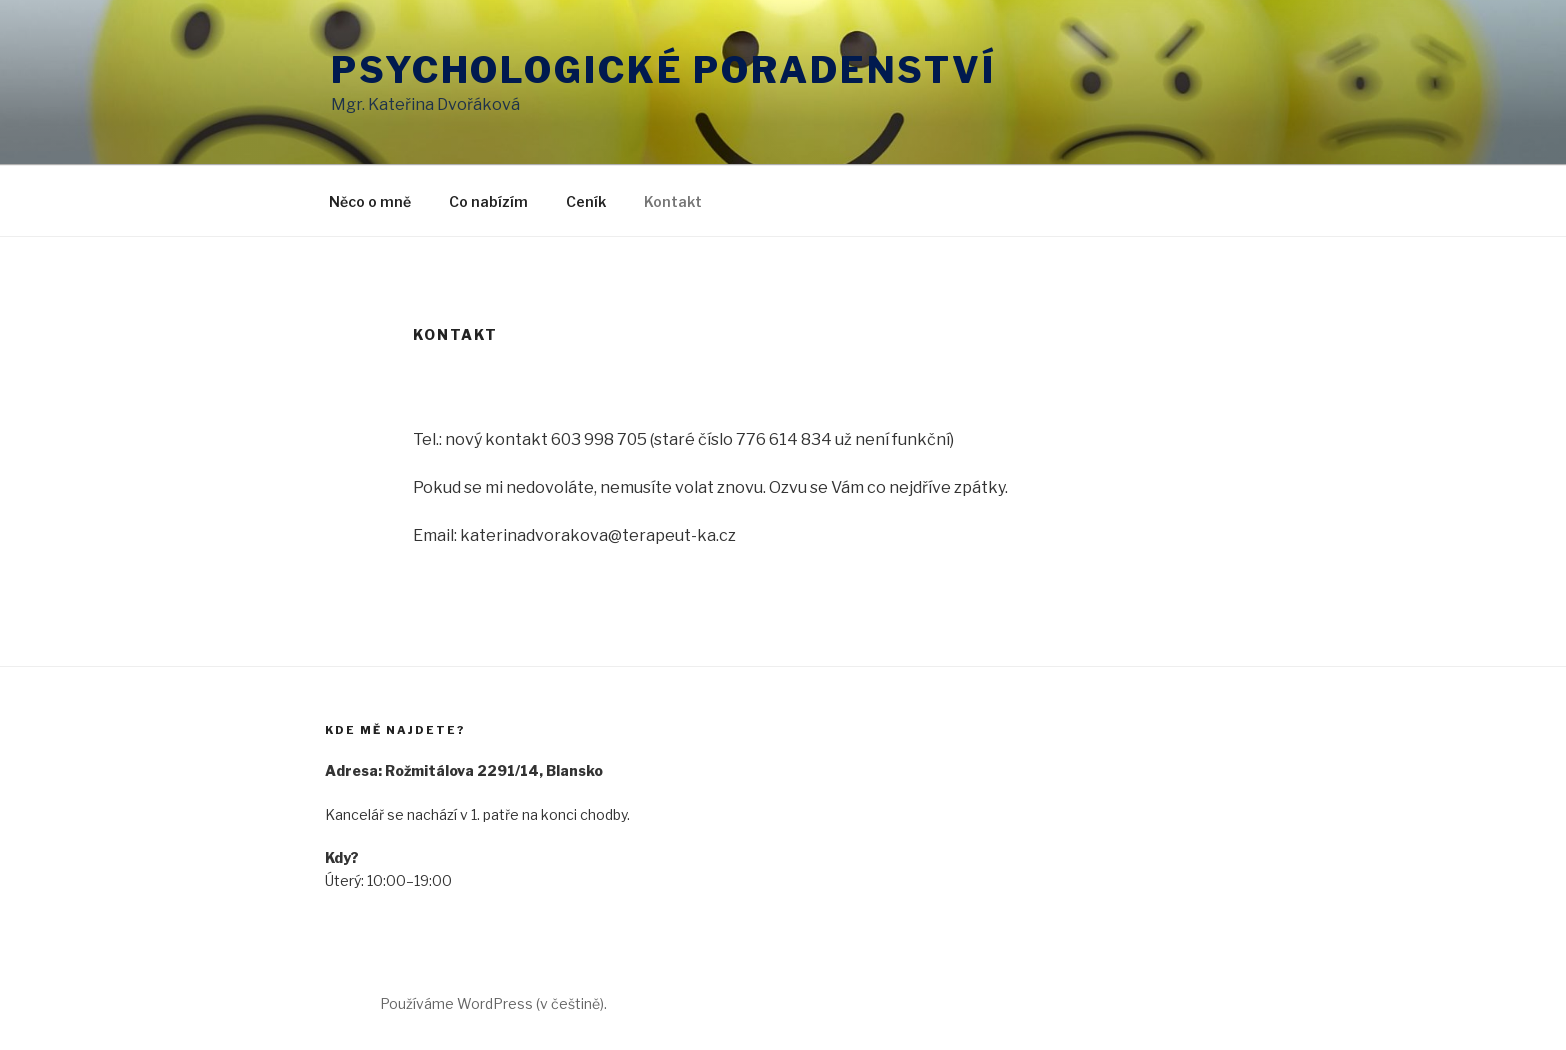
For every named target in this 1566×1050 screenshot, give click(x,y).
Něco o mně (370, 201)
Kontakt (673, 201)
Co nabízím (488, 201)
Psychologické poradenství (663, 70)
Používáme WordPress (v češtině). (493, 1003)
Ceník (586, 201)
